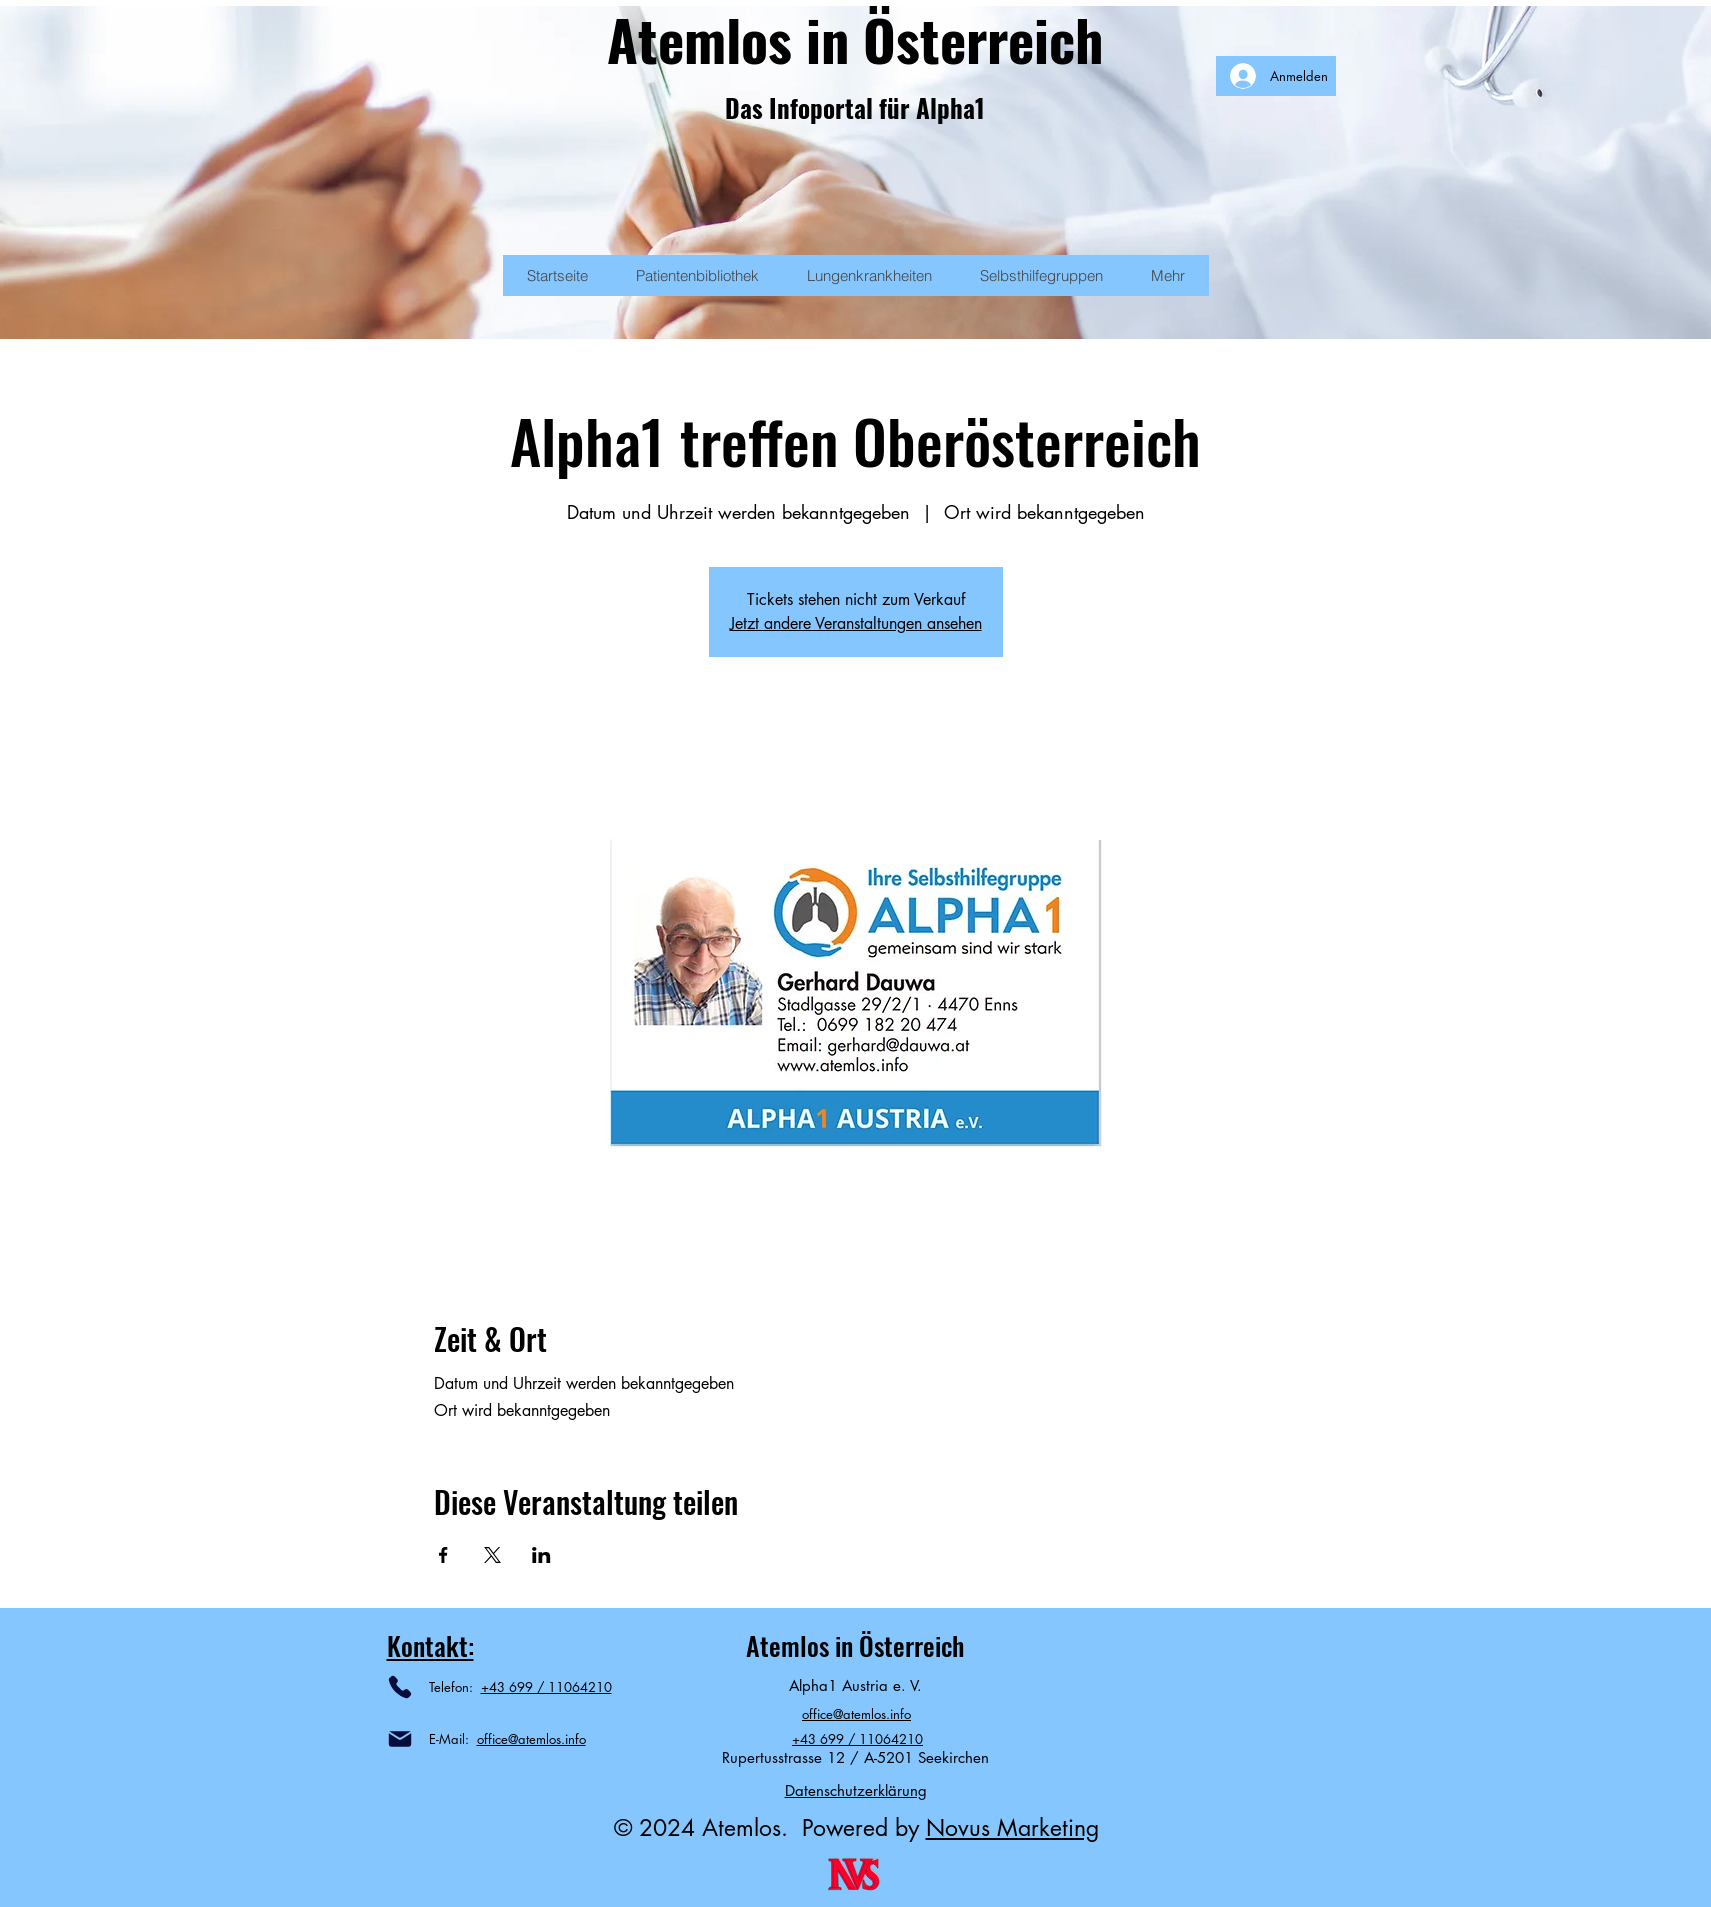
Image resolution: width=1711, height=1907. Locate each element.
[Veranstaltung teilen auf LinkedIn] (541, 1555)
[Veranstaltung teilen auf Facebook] (443, 1555)
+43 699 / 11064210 (546, 1687)
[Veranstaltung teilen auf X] (492, 1555)
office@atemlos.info (531, 1739)
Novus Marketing (1012, 1828)
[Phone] (400, 1687)
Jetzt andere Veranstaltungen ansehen (856, 623)
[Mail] (400, 1739)
